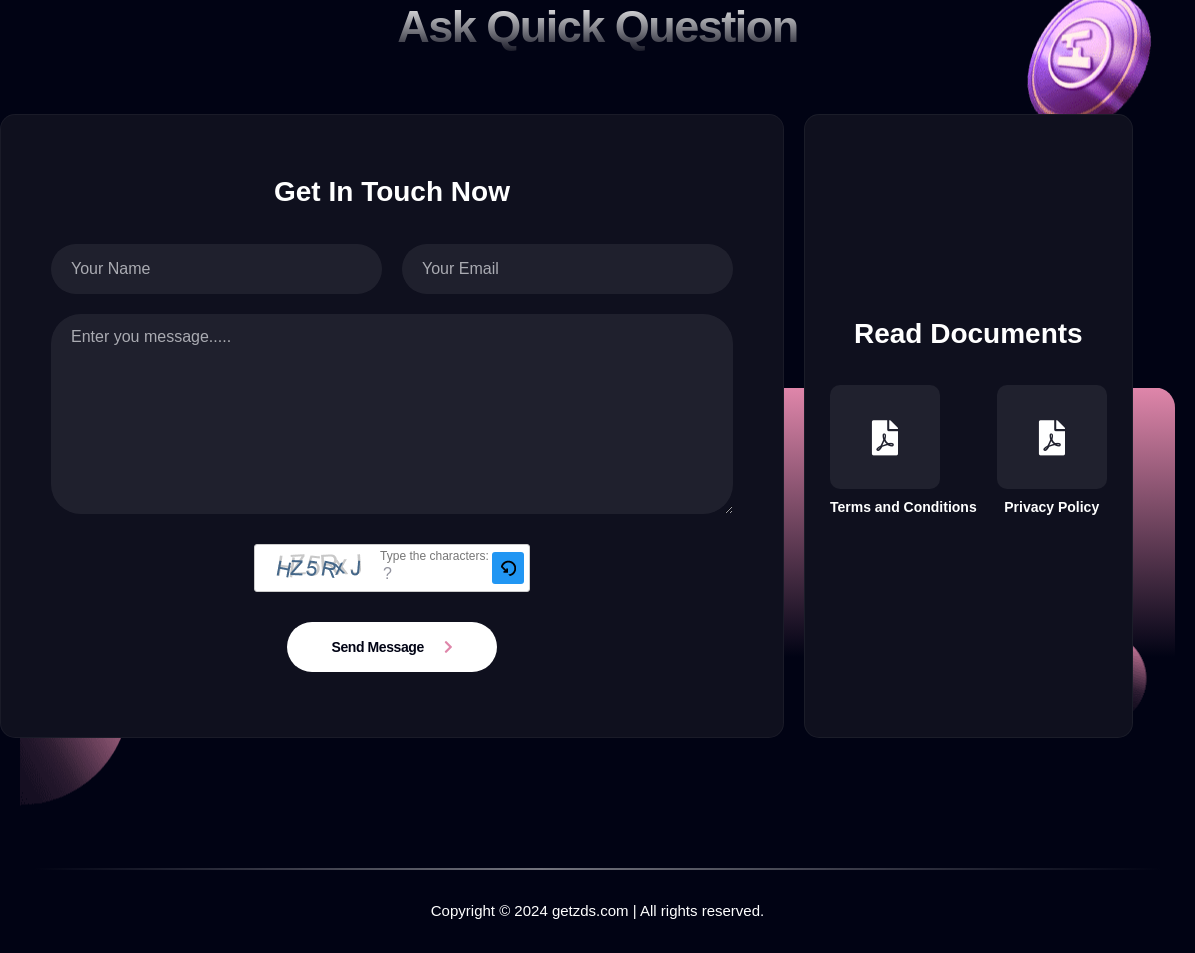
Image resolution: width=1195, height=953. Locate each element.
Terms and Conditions (903, 450)
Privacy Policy (1052, 450)
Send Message (378, 647)
